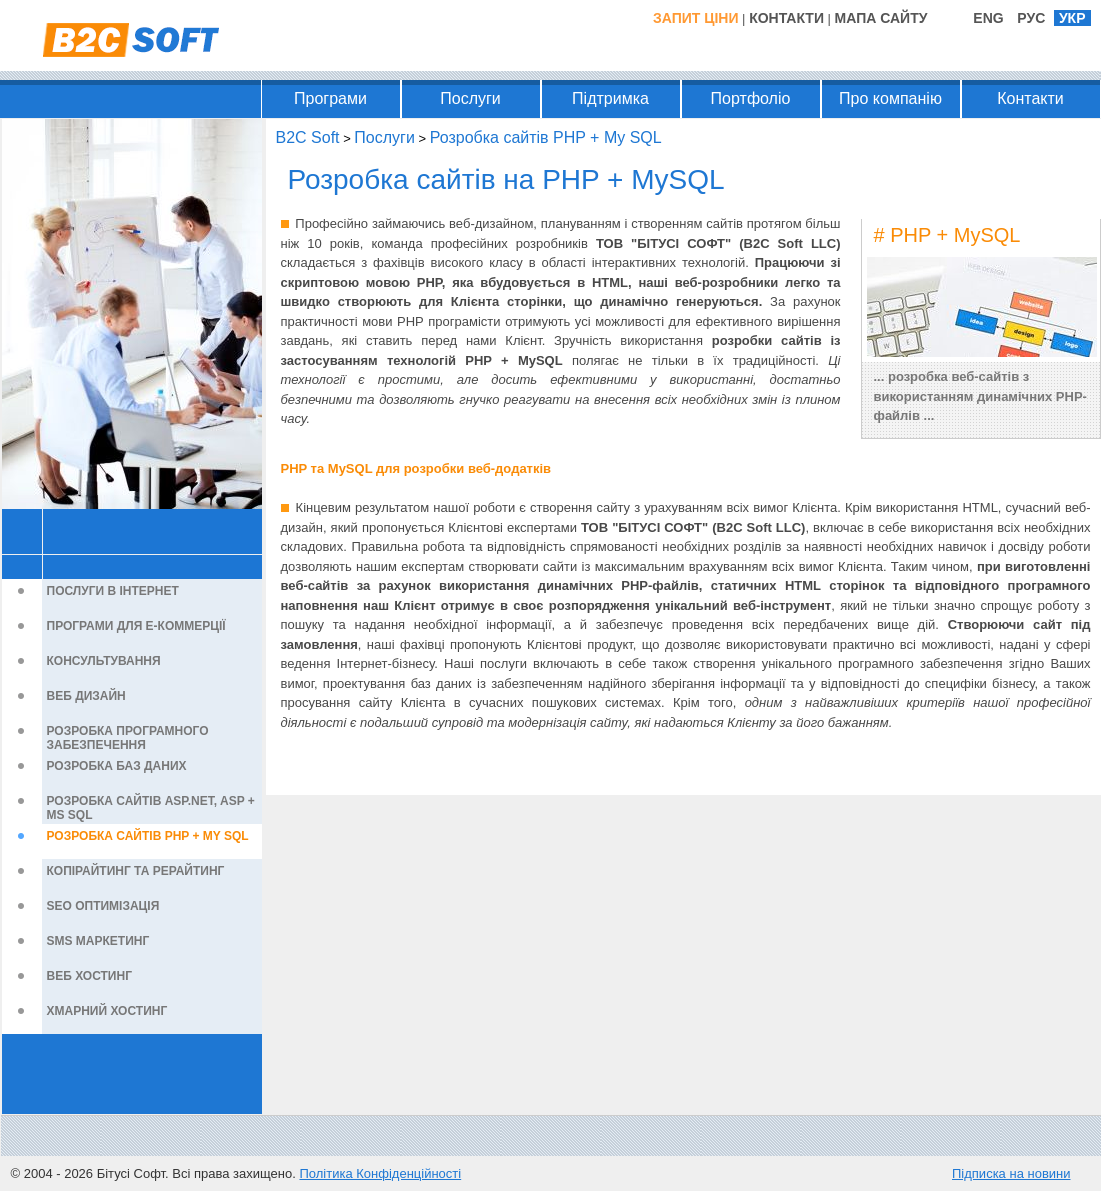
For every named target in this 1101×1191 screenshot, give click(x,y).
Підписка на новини (1011, 1173)
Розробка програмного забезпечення (128, 738)
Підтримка (610, 98)
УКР (1072, 18)
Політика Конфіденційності (380, 1173)
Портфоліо (751, 98)
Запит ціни (696, 18)
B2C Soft (308, 137)
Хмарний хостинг (107, 1011)
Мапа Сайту (881, 18)
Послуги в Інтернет (113, 591)
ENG (988, 18)
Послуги (470, 98)
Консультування (104, 661)
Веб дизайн (86, 696)
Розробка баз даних (117, 766)
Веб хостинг (89, 976)
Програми (330, 98)
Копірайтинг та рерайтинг (136, 871)
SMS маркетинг (98, 941)
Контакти (786, 18)
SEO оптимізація (103, 906)
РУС (1031, 18)
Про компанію (890, 98)
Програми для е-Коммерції (136, 626)
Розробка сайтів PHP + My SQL (148, 836)
